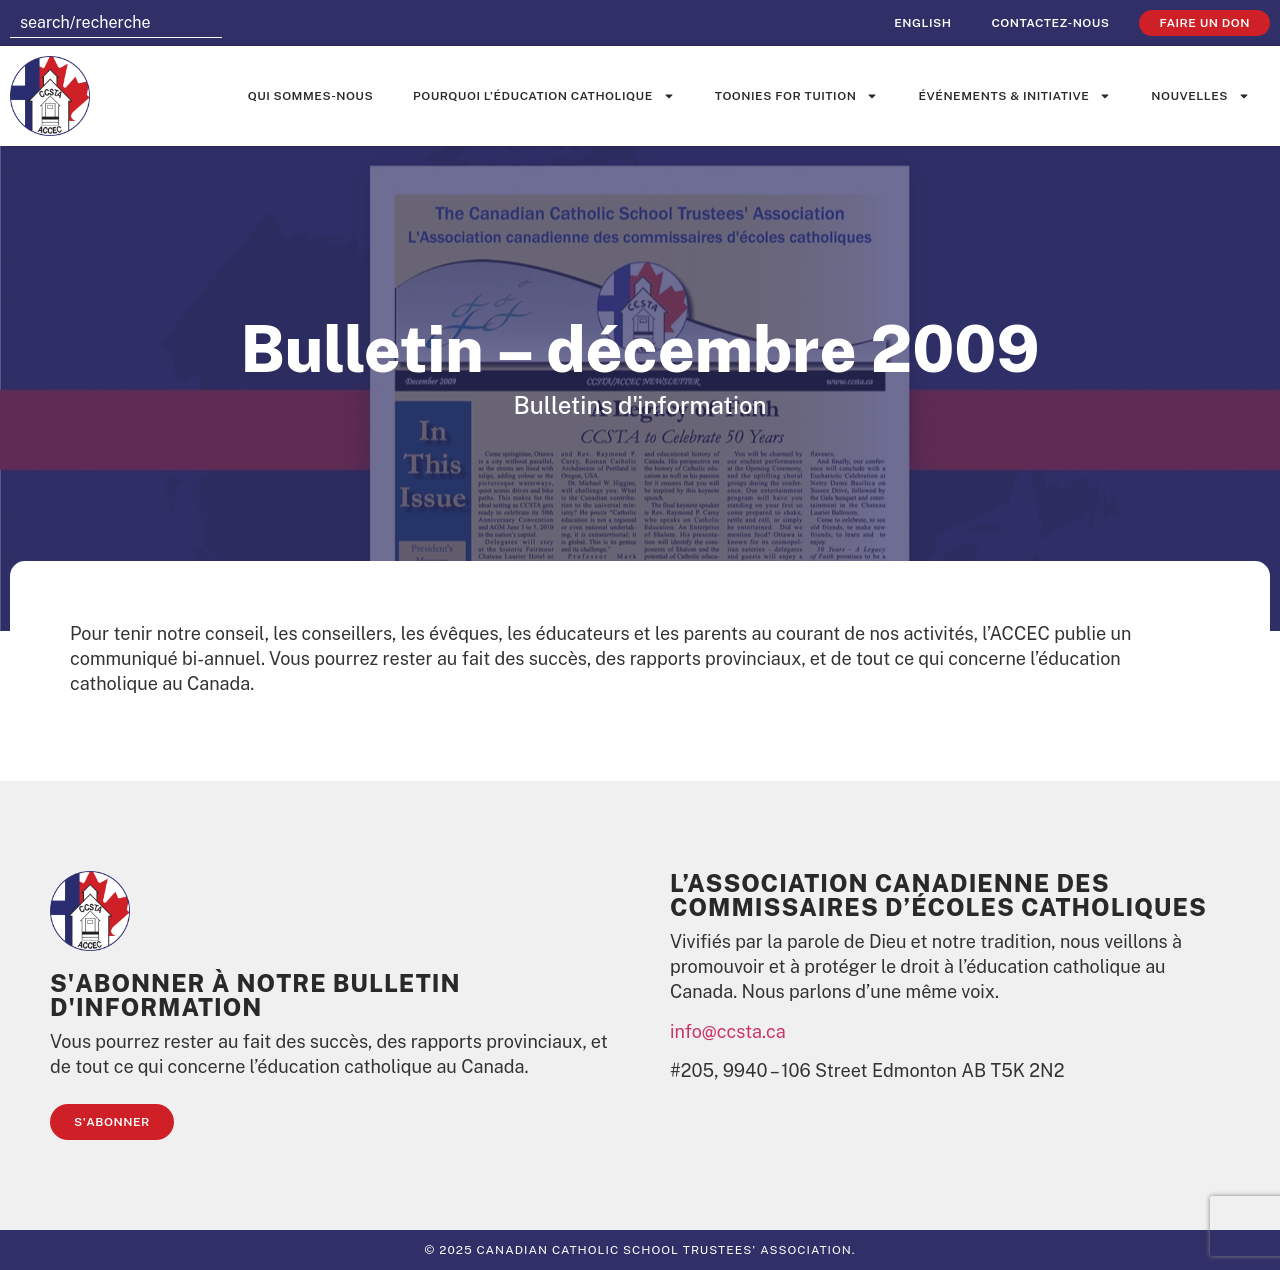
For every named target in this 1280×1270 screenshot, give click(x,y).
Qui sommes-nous (310, 96)
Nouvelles (1200, 96)
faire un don (1204, 23)
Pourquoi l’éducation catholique (544, 96)
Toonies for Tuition (797, 96)
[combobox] (116, 23)
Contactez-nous (1050, 23)
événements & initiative (1014, 96)
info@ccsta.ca (728, 1031)
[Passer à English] (922, 23)
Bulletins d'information (639, 405)
